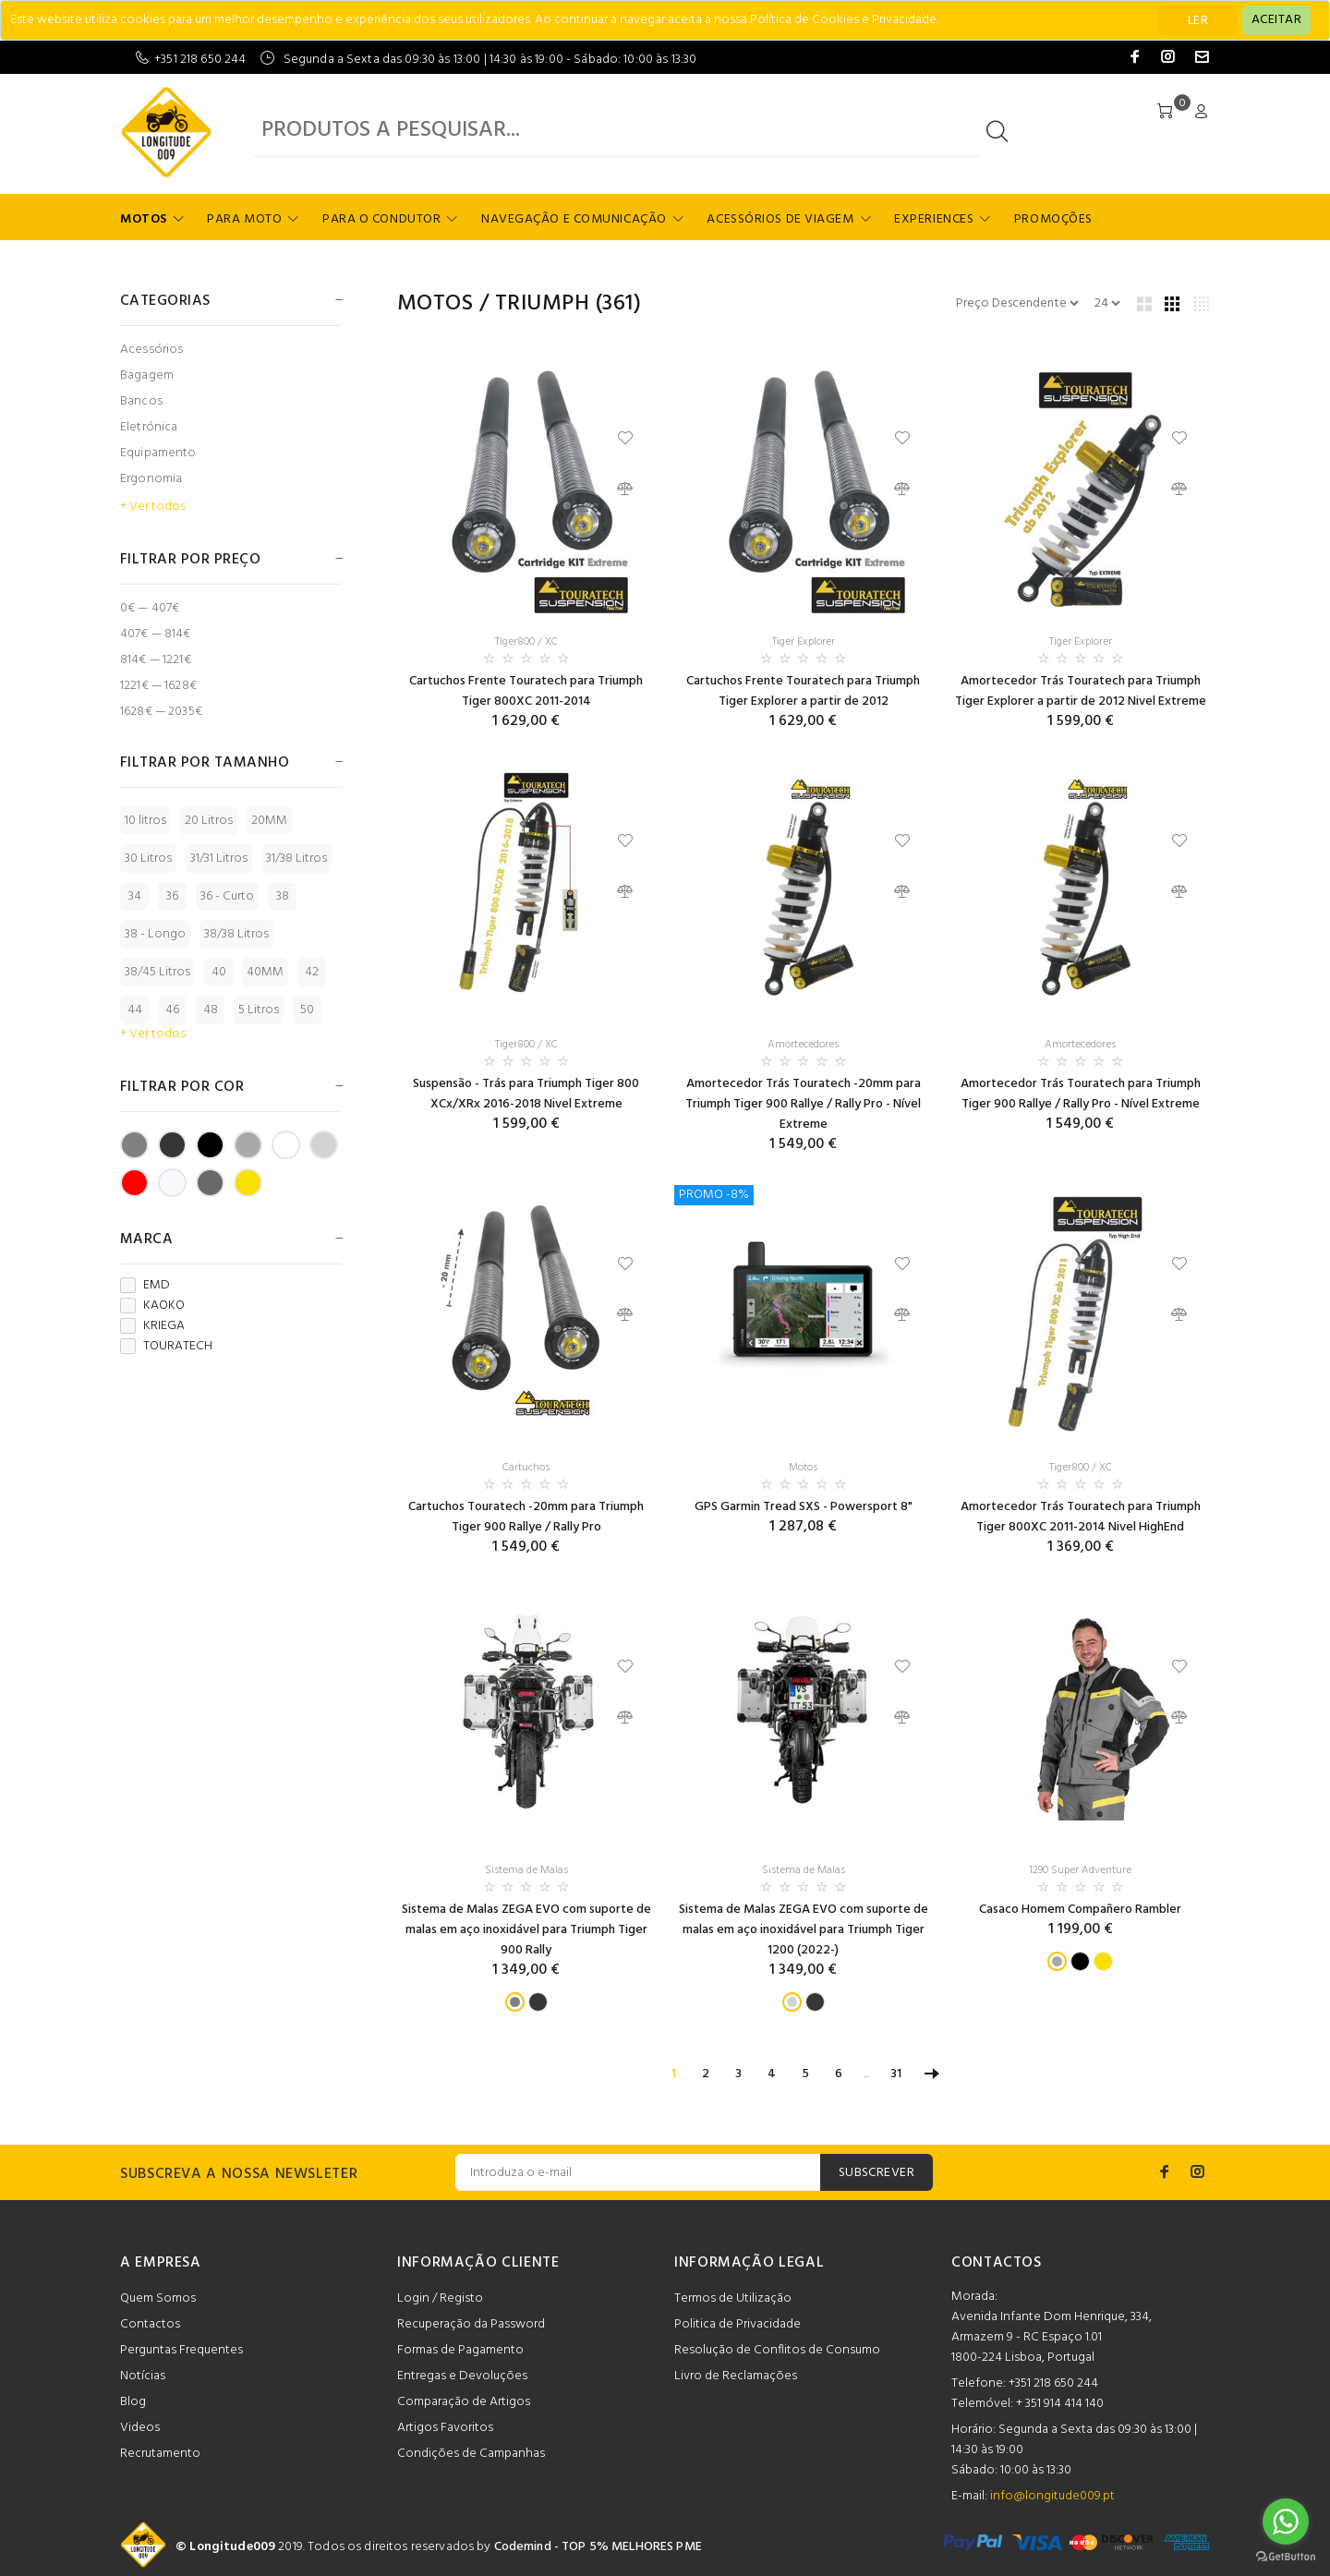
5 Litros (258, 1010)
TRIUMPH (542, 303)
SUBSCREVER (876, 2172)
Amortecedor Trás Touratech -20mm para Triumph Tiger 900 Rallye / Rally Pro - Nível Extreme (803, 1104)
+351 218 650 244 (200, 59)
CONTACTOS (996, 2263)
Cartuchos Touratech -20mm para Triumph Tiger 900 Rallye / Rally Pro (526, 1517)
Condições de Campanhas (471, 2453)
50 (307, 1010)
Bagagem (147, 375)
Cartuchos (526, 1467)
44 (134, 1010)
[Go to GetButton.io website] (1285, 2557)
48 (210, 1010)
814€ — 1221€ (155, 660)
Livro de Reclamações (735, 2376)
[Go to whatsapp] (1286, 2521)
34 (134, 896)
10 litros (145, 820)
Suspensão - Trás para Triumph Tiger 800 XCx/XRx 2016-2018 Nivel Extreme (526, 1094)
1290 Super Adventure (1080, 1870)
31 (895, 2074)
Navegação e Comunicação (574, 219)
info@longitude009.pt (1052, 2496)
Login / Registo (440, 2298)
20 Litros (209, 820)
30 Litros (148, 858)
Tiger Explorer (803, 642)
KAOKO (152, 1306)
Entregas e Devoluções (462, 2376)
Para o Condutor (381, 219)
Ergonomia (151, 479)
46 (172, 1010)
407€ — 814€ (155, 634)
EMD (145, 1286)
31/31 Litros (219, 858)
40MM (265, 972)
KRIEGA (152, 1326)
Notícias (142, 2376)
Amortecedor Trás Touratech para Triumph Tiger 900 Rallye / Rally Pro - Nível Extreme (1081, 1094)
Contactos (150, 2324)
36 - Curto (227, 896)
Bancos (141, 401)
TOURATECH (166, 1346)
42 (312, 972)
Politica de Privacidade (737, 2324)
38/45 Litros (157, 972)
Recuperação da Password (471, 2324)
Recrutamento (160, 2453)
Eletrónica (148, 427)
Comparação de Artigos (463, 2402)
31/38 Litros (296, 858)
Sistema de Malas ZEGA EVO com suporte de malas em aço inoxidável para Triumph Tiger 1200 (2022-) (803, 1930)
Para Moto (244, 219)
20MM (269, 820)
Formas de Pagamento (460, 2350)
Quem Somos (158, 2298)
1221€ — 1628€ (158, 685)
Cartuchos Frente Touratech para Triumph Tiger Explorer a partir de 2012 (803, 691)
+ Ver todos (153, 507)
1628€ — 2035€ (161, 710)
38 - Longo (155, 934)
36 (172, 896)
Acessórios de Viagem (780, 219)
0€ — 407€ (149, 608)
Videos (140, 2427)
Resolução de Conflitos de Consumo (777, 2350)
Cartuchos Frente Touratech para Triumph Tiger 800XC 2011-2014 (526, 691)
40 (219, 972)
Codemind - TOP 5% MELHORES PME (598, 2547)
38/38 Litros (236, 934)
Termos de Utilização (733, 2298)
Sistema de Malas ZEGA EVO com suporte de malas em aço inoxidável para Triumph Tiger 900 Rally (526, 1930)
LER (1198, 20)
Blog (133, 2402)
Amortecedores (803, 1044)
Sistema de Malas (526, 1870)
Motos (143, 219)
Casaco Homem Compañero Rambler (1080, 1909)
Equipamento (158, 453)
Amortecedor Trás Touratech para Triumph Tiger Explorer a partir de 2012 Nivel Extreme (1080, 691)
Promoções (1053, 219)
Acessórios (151, 349)
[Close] (1276, 20)
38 (282, 896)
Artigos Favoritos (445, 2427)
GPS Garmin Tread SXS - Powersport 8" (804, 1507)
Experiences (933, 219)
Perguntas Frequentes (181, 2350)
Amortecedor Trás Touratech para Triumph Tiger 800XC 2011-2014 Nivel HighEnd (1081, 1517)
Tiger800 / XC (526, 642)
